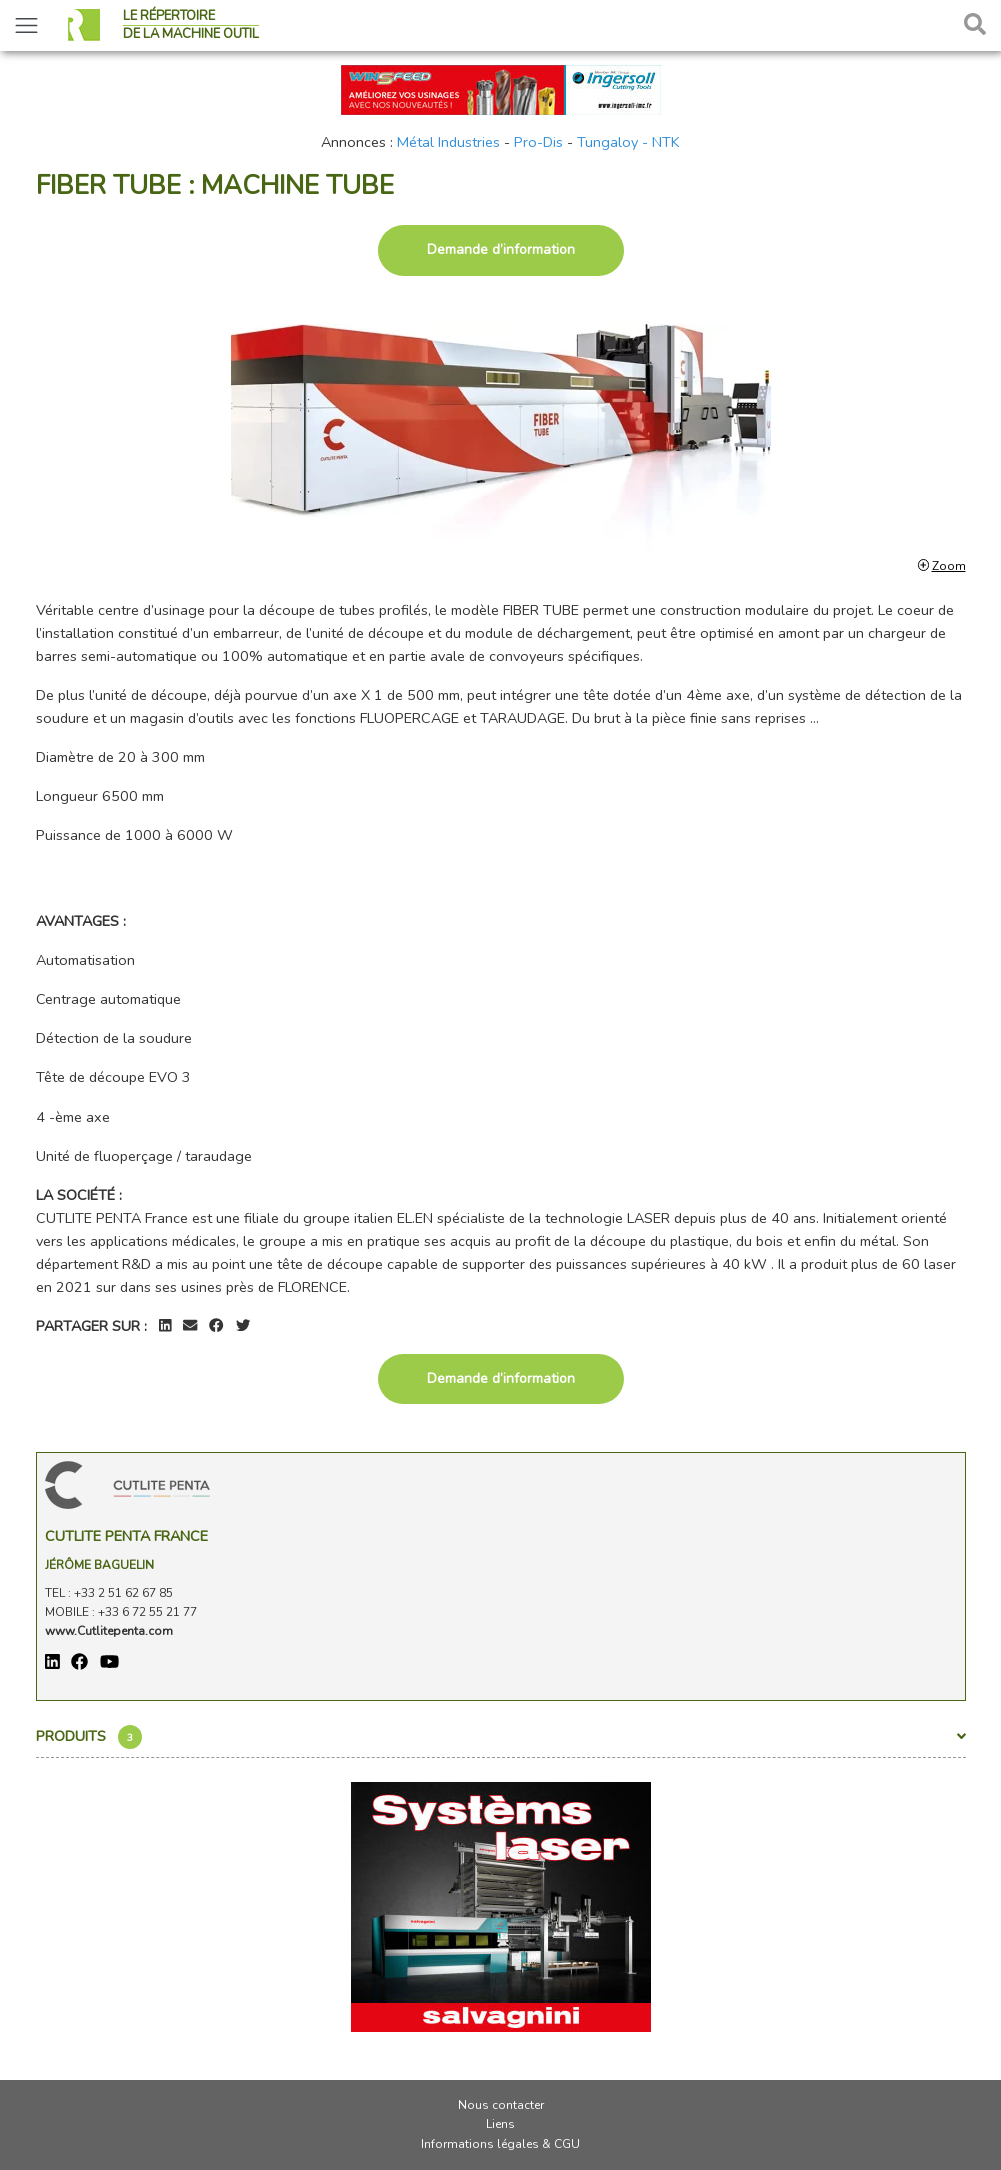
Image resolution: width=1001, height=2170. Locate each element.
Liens (500, 2124)
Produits (501, 1737)
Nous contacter (501, 2105)
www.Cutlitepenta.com (109, 1631)
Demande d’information (501, 249)
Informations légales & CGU (500, 2144)
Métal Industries (448, 142)
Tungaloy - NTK (628, 142)
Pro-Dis (538, 142)
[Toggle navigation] (26, 25)
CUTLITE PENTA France (126, 1536)
